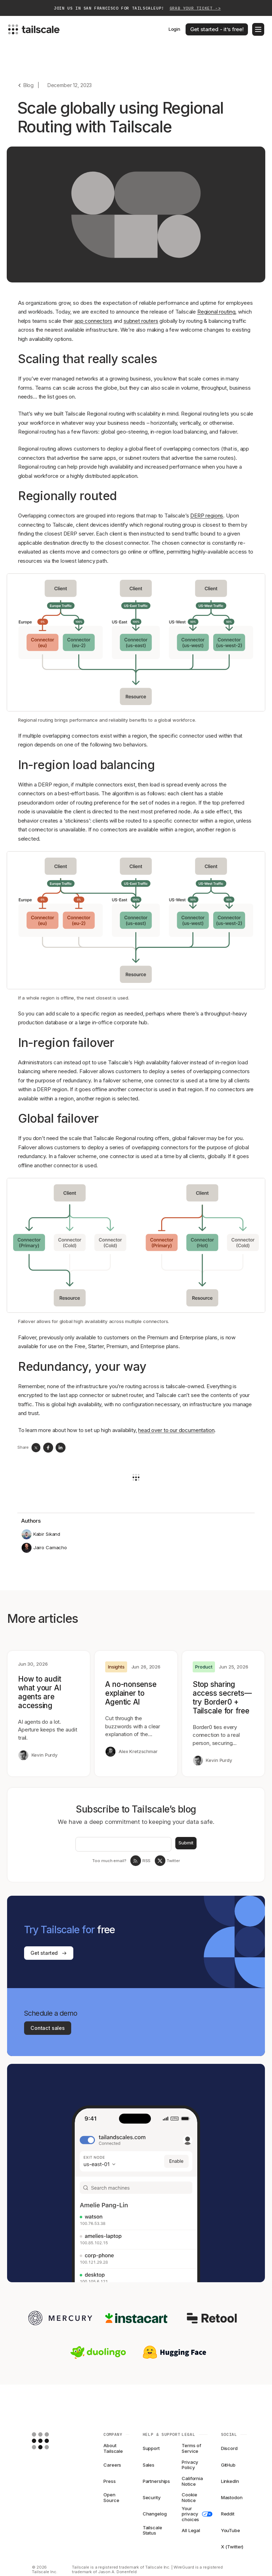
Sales (148, 2465)
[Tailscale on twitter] (160, 1860)
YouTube (230, 2530)
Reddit (227, 2514)
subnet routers (141, 320)
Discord (229, 2448)
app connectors (93, 320)
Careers (112, 2465)
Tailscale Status (152, 2530)
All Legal (191, 2530)
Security (152, 2497)
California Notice (192, 2481)
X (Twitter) (232, 2546)
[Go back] (25, 85)
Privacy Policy (190, 2464)
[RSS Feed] (135, 1860)
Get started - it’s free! (217, 29)
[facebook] (48, 1448)
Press (109, 2481)
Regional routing (216, 311)
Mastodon (232, 2497)
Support (151, 2448)
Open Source (111, 2497)
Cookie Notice (189, 2497)
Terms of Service (191, 2448)
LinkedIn (230, 2481)
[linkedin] (61, 1448)
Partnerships (156, 2481)
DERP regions (206, 515)
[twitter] (36, 1447)
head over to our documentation (176, 1430)
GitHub (228, 2465)
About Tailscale (113, 2448)
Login (174, 29)
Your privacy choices (195, 2514)
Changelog (155, 2514)
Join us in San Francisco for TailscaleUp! (137, 8)
